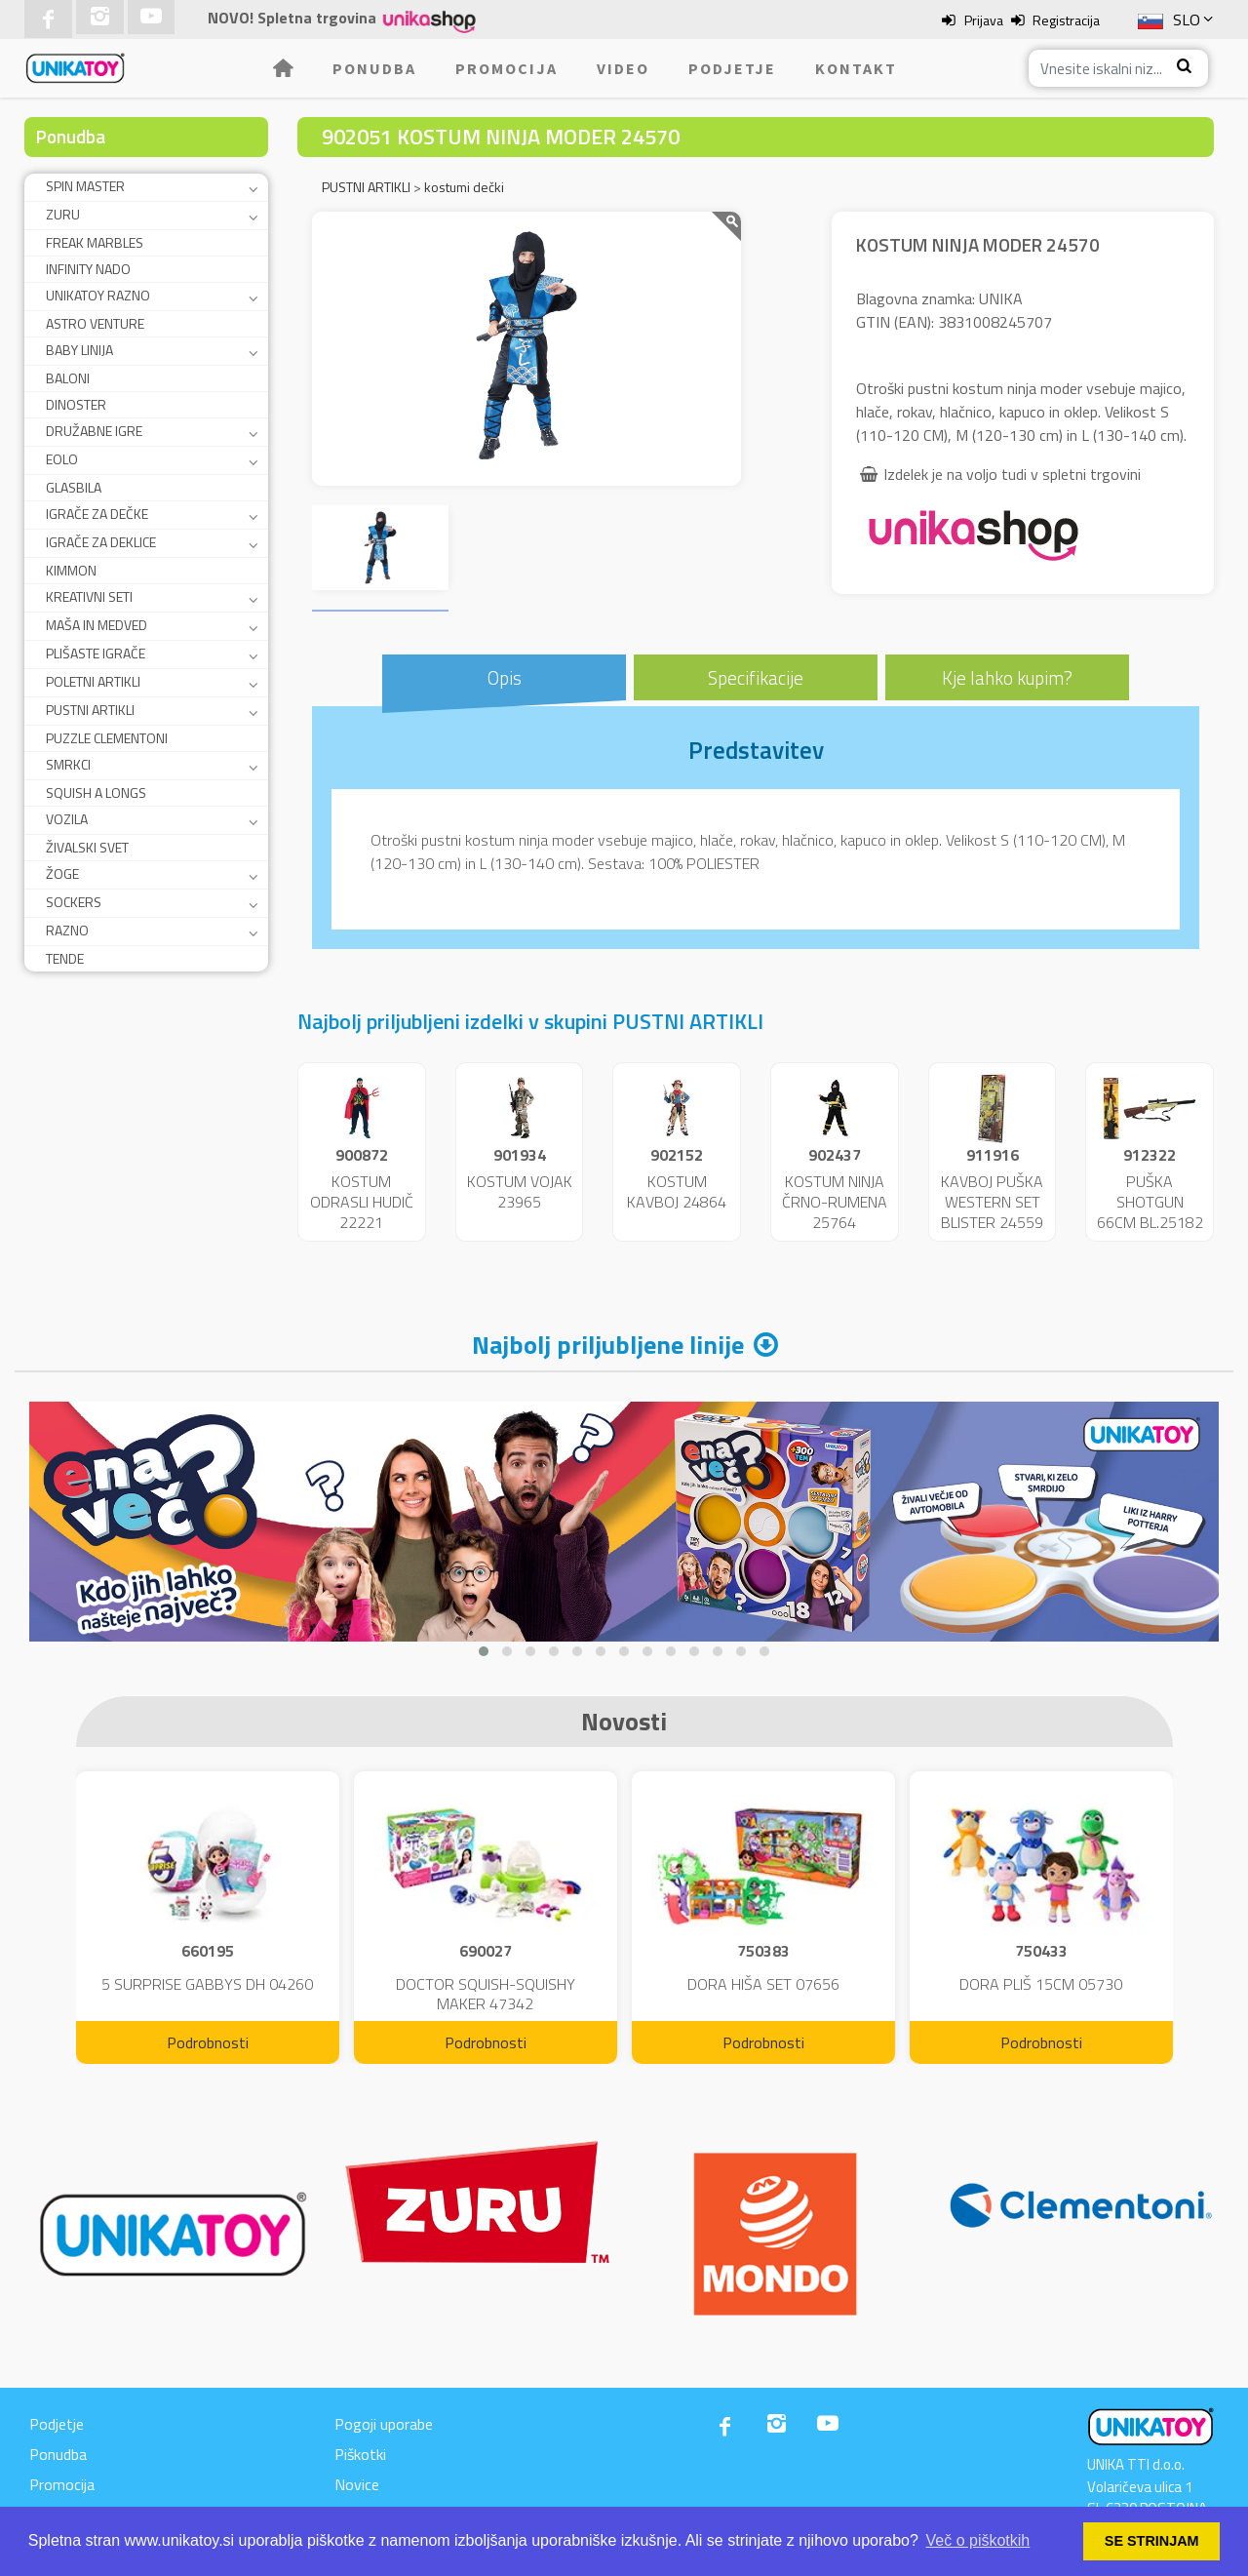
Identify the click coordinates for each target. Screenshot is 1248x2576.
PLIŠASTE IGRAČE (95, 653)
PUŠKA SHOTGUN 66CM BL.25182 (1150, 1201)
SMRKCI (68, 764)
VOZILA (67, 819)
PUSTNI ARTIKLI (90, 709)
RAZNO (67, 930)
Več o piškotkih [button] (978, 2540)
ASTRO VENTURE (95, 323)
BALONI (68, 378)
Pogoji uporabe (383, 2424)
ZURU (63, 214)
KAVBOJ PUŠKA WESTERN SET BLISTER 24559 (992, 1201)
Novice (356, 2484)
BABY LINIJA (79, 349)
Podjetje (732, 68)
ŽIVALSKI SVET (87, 847)
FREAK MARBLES (94, 242)
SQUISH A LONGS (96, 792)
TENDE (65, 958)
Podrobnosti (208, 2042)
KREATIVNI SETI (89, 596)
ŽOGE (62, 873)
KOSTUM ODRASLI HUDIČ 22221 (361, 1201)
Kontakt (856, 68)
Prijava (983, 20)
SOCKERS (73, 902)
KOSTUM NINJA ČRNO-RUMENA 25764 (834, 1201)
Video (623, 68)
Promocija (506, 68)
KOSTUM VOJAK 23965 (519, 1191)
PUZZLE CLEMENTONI (107, 738)
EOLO (62, 459)
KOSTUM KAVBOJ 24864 (676, 1191)
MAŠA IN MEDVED (96, 624)
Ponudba (374, 68)
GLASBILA (73, 487)
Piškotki (360, 2454)
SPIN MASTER (85, 186)
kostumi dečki (464, 187)
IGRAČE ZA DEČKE (97, 513)
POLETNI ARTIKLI (93, 681)
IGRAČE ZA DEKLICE (101, 542)
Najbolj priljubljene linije (608, 1345)
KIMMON (71, 570)
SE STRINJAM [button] (1152, 2541)
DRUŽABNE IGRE (94, 430)
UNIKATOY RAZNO (98, 295)
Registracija (1066, 20)
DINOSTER (76, 404)
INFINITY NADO (88, 268)
